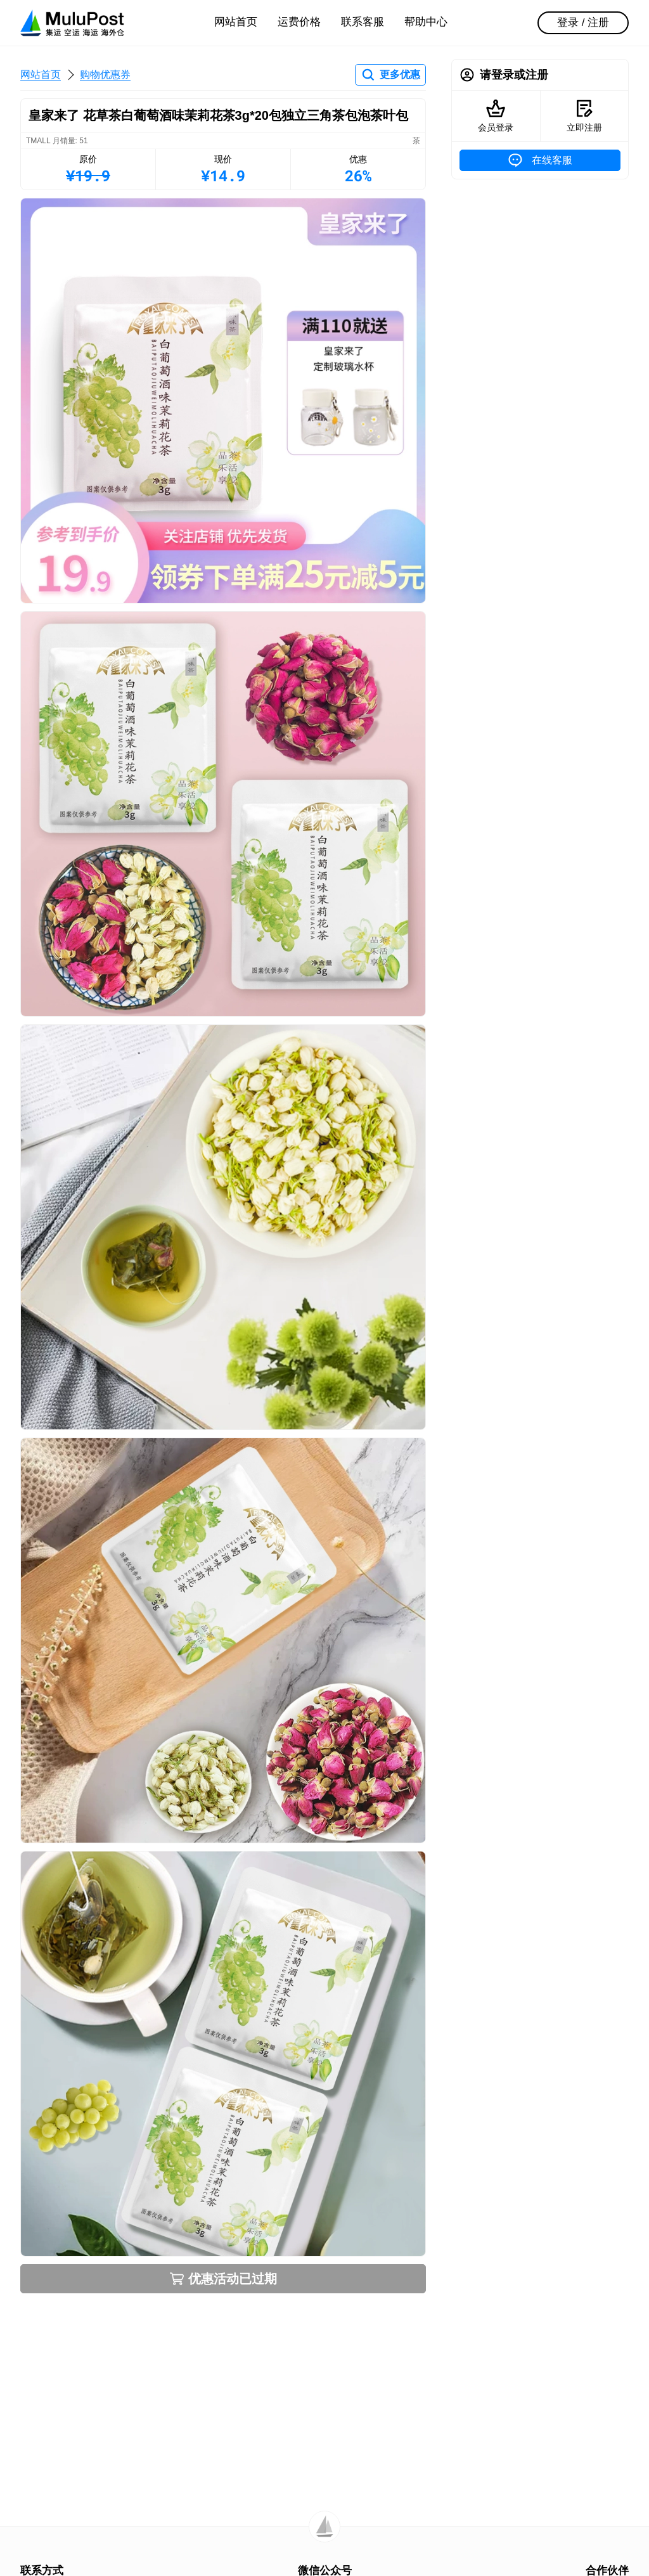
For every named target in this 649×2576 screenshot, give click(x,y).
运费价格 (299, 22)
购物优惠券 (105, 74)
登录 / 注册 (583, 22)
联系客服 (362, 22)
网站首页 (235, 22)
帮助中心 (425, 22)
